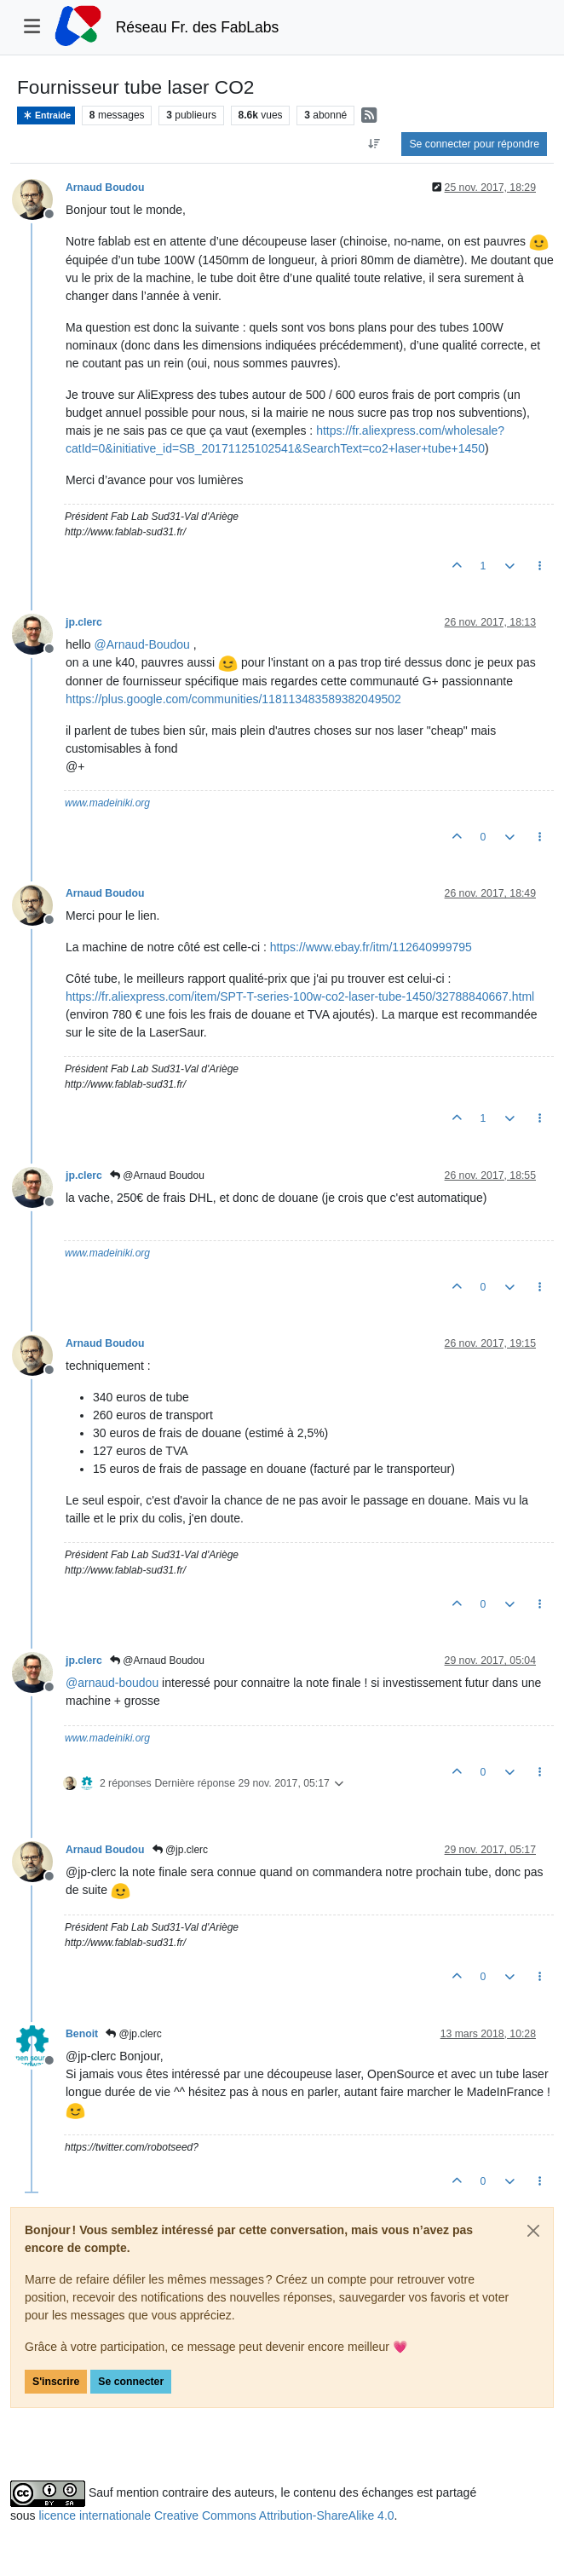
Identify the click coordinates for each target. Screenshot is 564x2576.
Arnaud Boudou (105, 187)
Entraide (46, 115)
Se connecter (131, 2382)
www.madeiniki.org (107, 803)
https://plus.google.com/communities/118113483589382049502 (233, 699)
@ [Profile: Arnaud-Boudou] (141, 644)
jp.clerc (84, 622)
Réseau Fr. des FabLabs (197, 27)
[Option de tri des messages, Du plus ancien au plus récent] (374, 144)
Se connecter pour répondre (474, 144)
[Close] (533, 2231)
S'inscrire (55, 2382)
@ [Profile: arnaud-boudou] (112, 1682)
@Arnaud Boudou (157, 1175)
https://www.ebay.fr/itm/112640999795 (371, 947)
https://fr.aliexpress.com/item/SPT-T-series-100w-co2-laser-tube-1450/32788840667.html (300, 996)
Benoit (82, 2034)
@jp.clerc (181, 1850)
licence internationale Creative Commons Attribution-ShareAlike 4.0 (216, 2515)
